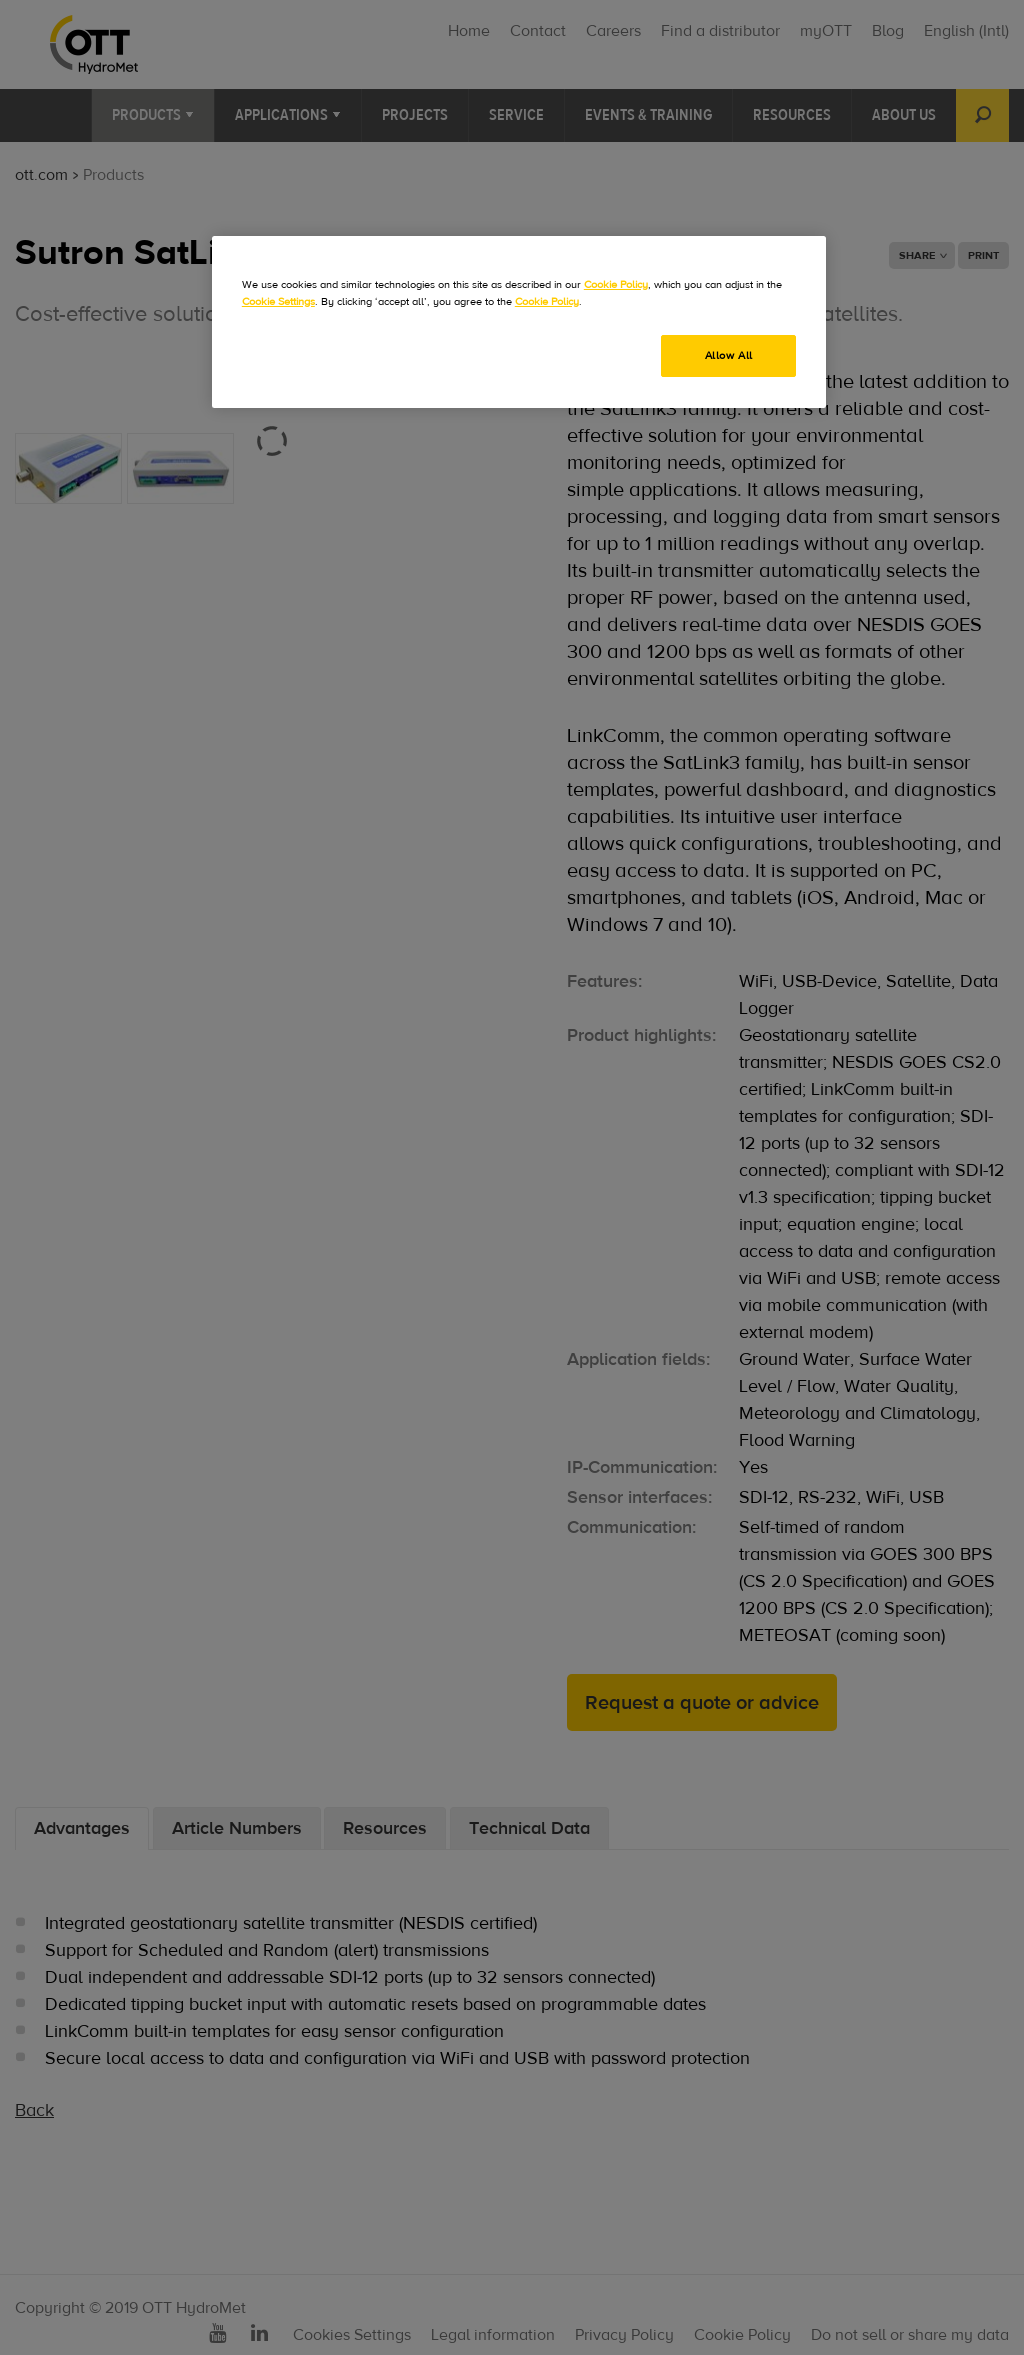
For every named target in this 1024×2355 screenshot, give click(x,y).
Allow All (729, 355)
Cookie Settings (278, 301)
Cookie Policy (616, 284)
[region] (519, 322)
